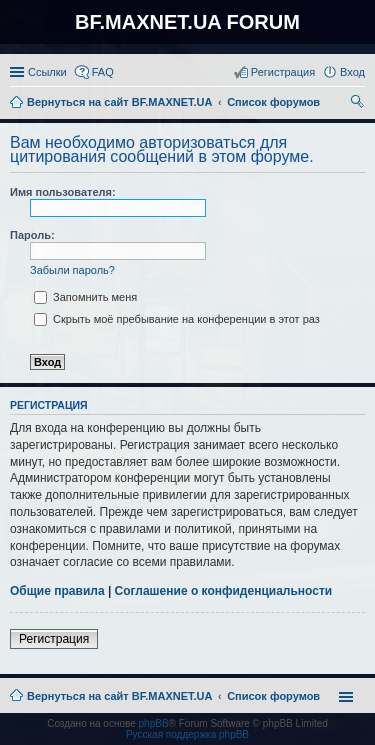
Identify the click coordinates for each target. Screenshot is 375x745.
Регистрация (54, 639)
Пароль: (32, 235)
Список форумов (273, 696)
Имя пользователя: (63, 192)
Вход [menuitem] (352, 72)
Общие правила (57, 591)
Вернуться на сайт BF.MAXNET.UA (119, 696)
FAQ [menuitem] (103, 72)
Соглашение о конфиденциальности (224, 591)
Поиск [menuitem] (359, 104)
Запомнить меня (85, 297)
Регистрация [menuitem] (283, 72)
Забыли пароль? (72, 270)
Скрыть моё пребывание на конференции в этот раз (177, 319)
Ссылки (47, 72)
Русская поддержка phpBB (187, 734)
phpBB (154, 723)
